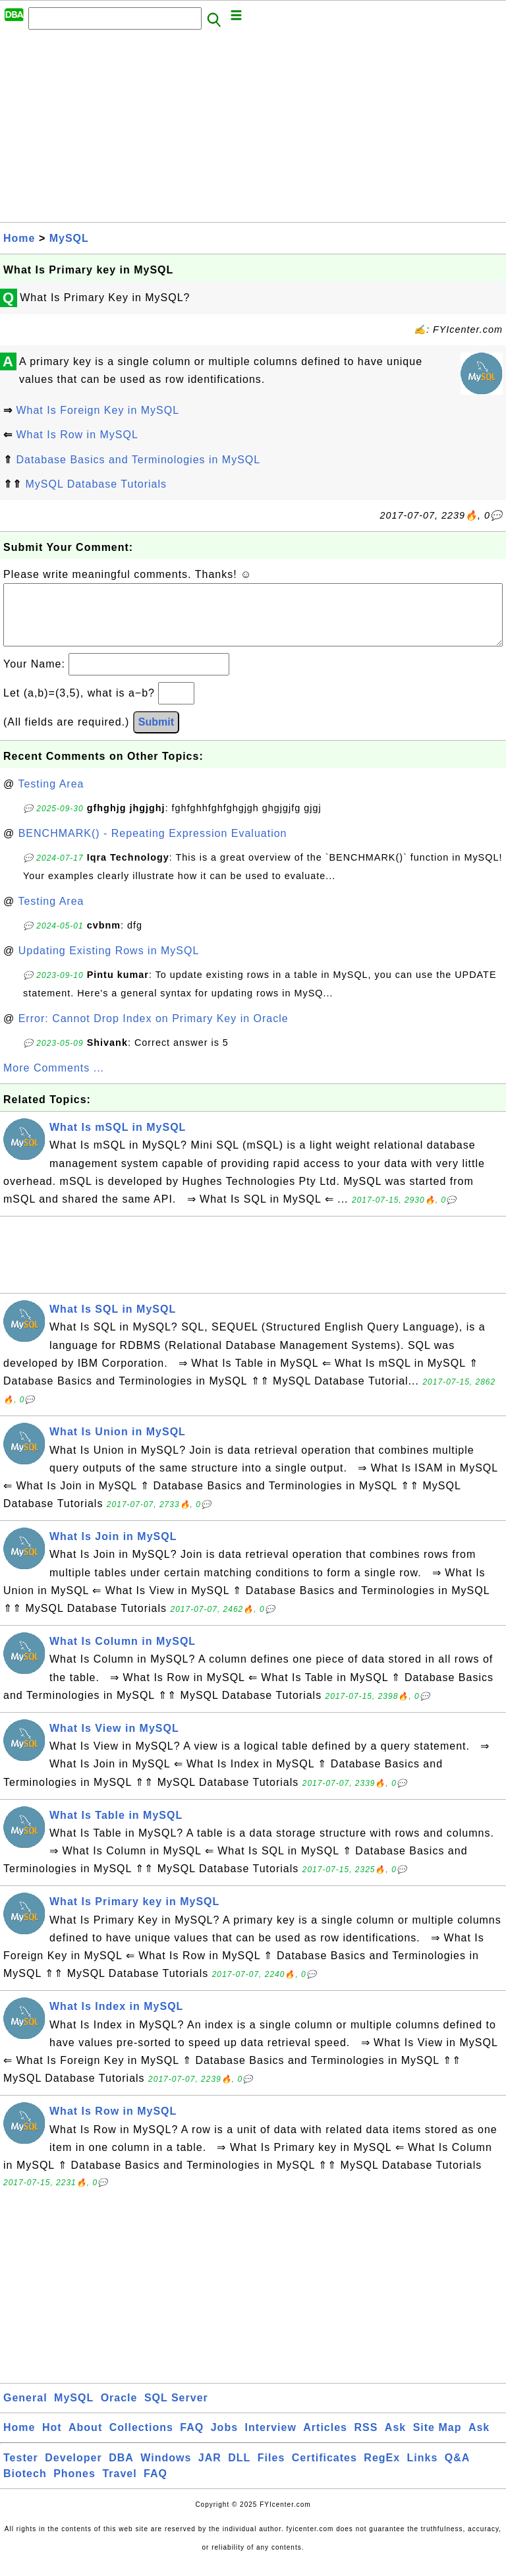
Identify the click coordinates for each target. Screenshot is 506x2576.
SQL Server (176, 2411)
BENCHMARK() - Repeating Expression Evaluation (152, 846)
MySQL (69, 238)
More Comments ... (53, 1081)
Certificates (324, 2470)
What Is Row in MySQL (77, 434)
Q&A (457, 2470)
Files (271, 2470)
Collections (141, 2440)
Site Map (437, 2440)
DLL (239, 2470)
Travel (119, 2486)
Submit (156, 735)
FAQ (192, 2440)
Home (19, 238)
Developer (73, 2470)
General (25, 2411)
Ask (395, 2440)
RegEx (382, 2470)
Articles (325, 2440)
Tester (20, 2470)
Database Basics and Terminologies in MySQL (138, 459)
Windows (165, 2470)
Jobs (224, 2440)
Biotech (25, 2486)
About (85, 2440)
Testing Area (51, 797)
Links (422, 2470)
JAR (209, 2470)
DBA (121, 2470)
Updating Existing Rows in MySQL (109, 963)
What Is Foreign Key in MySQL (97, 410)
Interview (270, 2440)
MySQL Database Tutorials (96, 484)
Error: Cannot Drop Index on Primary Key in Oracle (153, 1031)
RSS (366, 2440)
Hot (52, 2440)
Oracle (119, 2411)
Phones (74, 2486)
